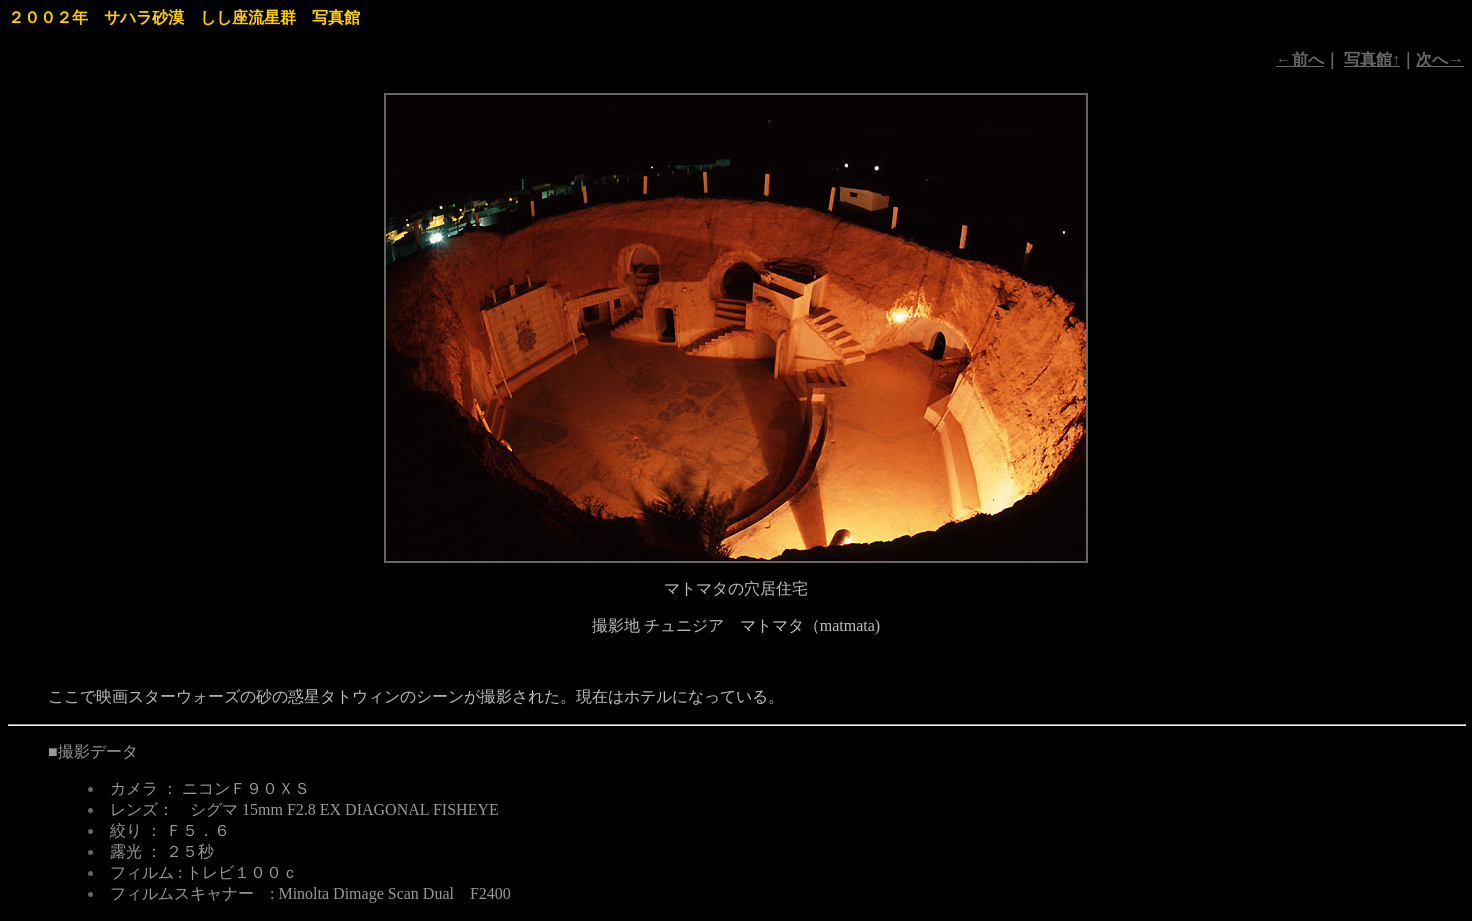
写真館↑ (1372, 59)
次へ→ (1440, 59)
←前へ (1300, 59)
